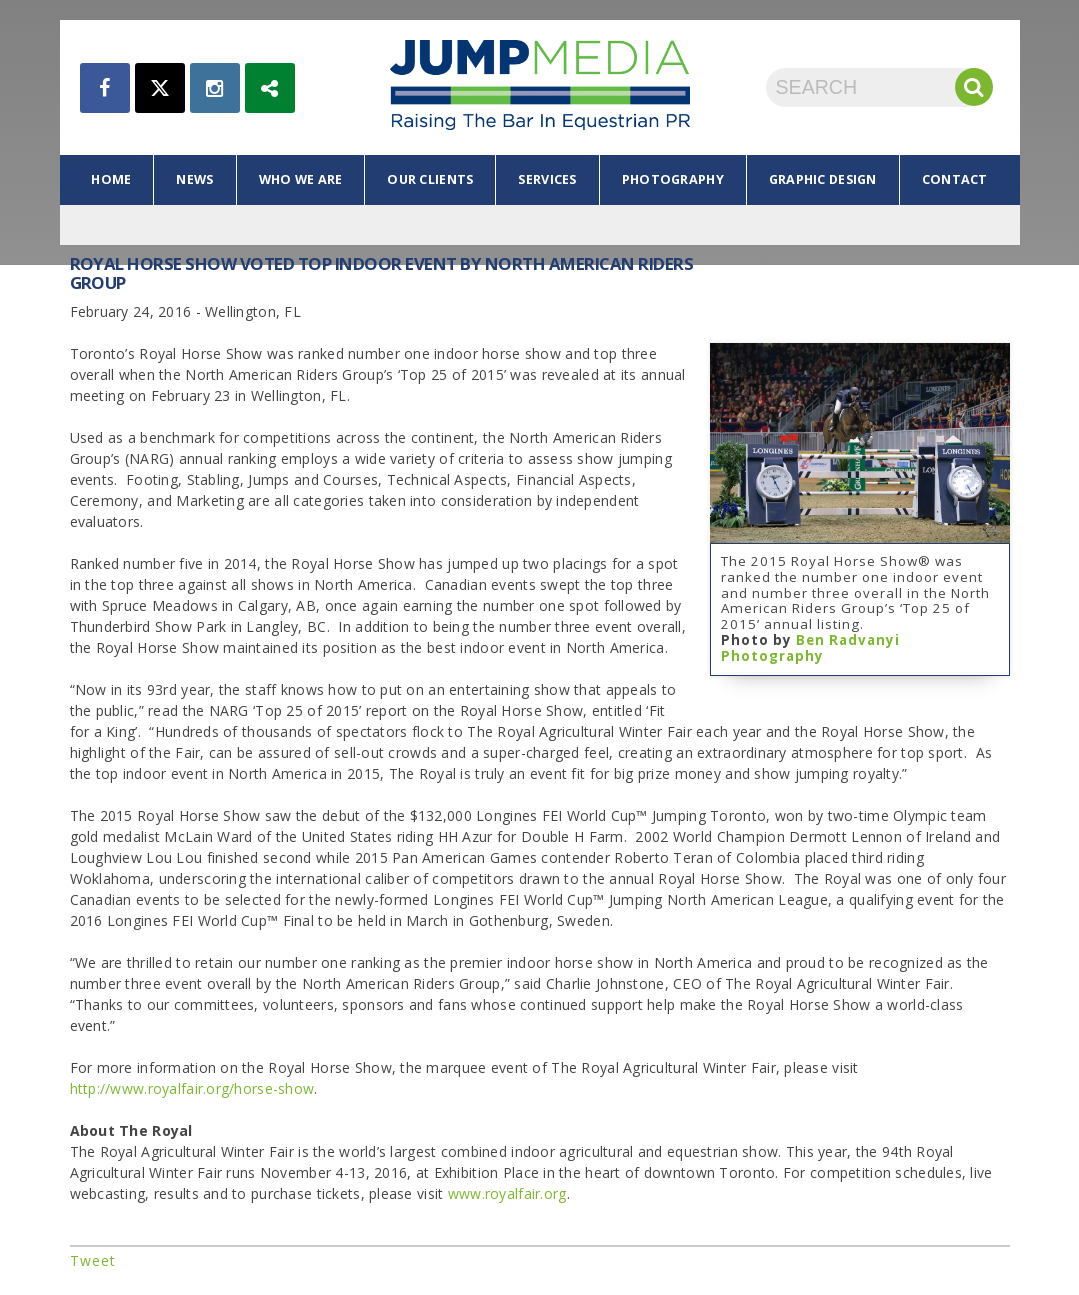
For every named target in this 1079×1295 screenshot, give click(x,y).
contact (955, 179)
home (111, 179)
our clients (430, 179)
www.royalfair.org (507, 1193)
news (194, 179)
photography (673, 179)
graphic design (823, 179)
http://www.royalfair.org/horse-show (192, 1088)
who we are (301, 179)
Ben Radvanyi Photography (810, 648)
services (547, 179)
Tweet (93, 1260)
